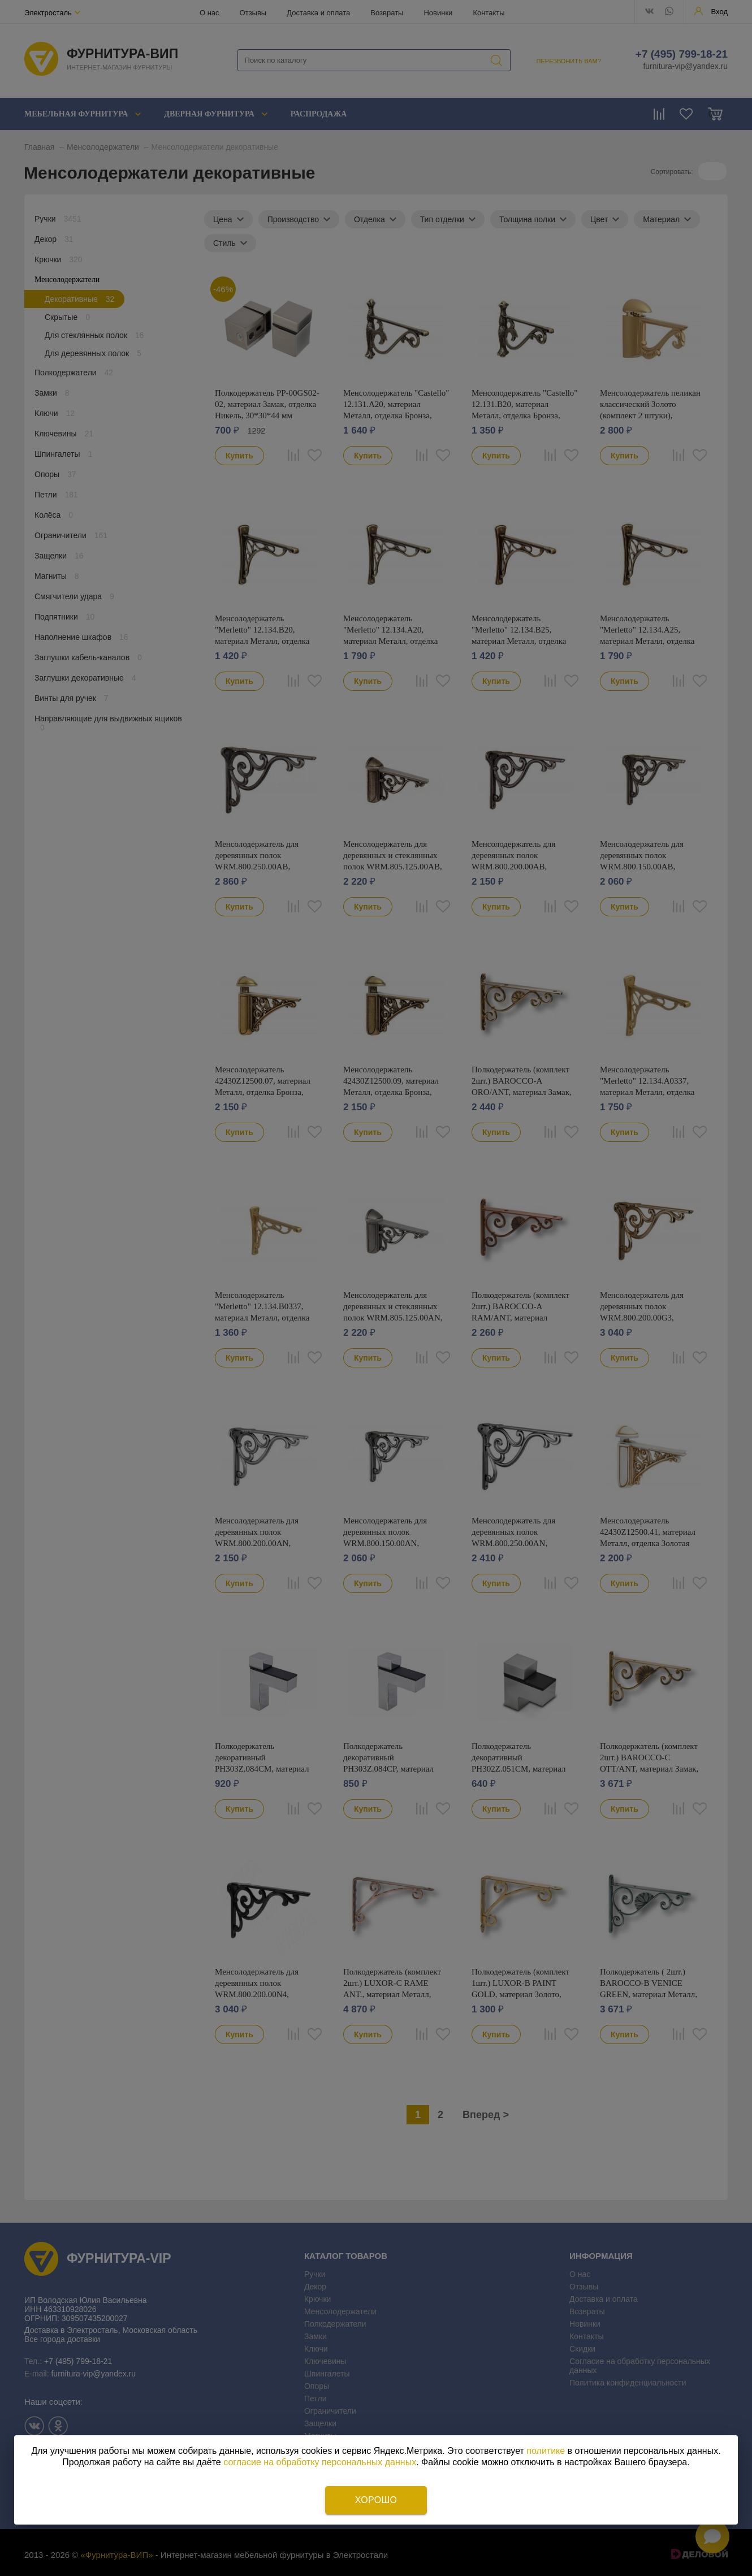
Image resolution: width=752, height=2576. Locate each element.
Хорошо (376, 2500)
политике (545, 2451)
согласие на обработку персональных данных (319, 2462)
